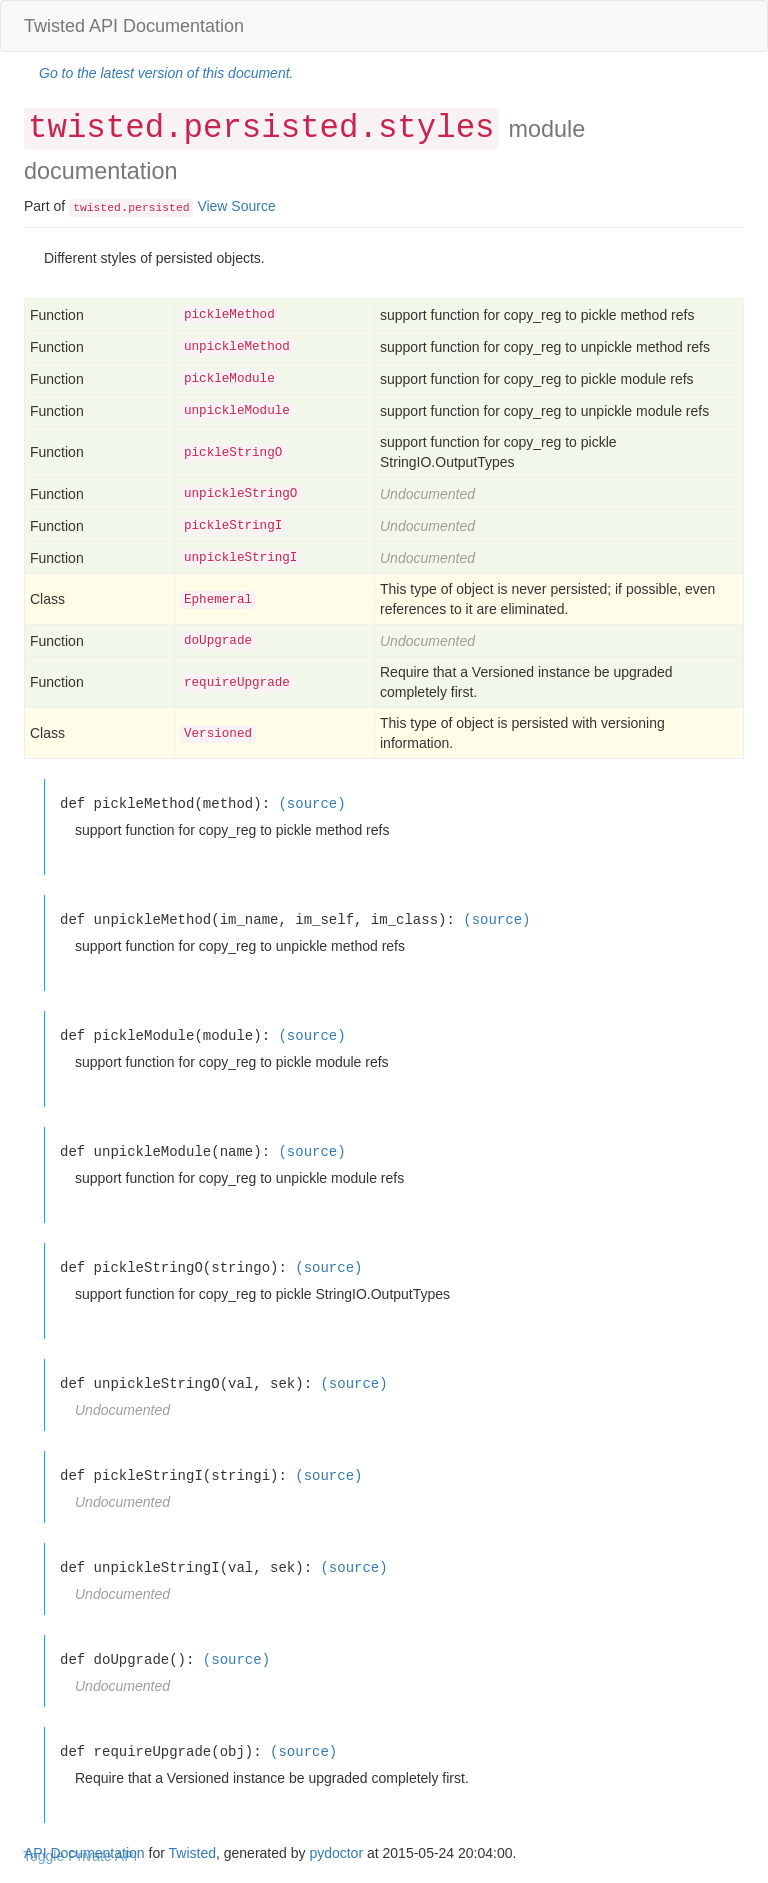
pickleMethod (229, 315)
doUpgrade (218, 641)
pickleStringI (233, 526)
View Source (236, 206)
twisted (97, 208)
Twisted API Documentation (134, 26)
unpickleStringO (240, 494)
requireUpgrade (237, 683)
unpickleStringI (240, 558)
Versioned (218, 734)
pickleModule (229, 379)
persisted (158, 208)
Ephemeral (218, 600)
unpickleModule (237, 411)
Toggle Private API (80, 1856)
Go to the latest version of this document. (166, 73)
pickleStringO (233, 453)
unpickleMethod (237, 347)
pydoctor (336, 1853)
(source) (311, 803)
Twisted (192, 1853)
